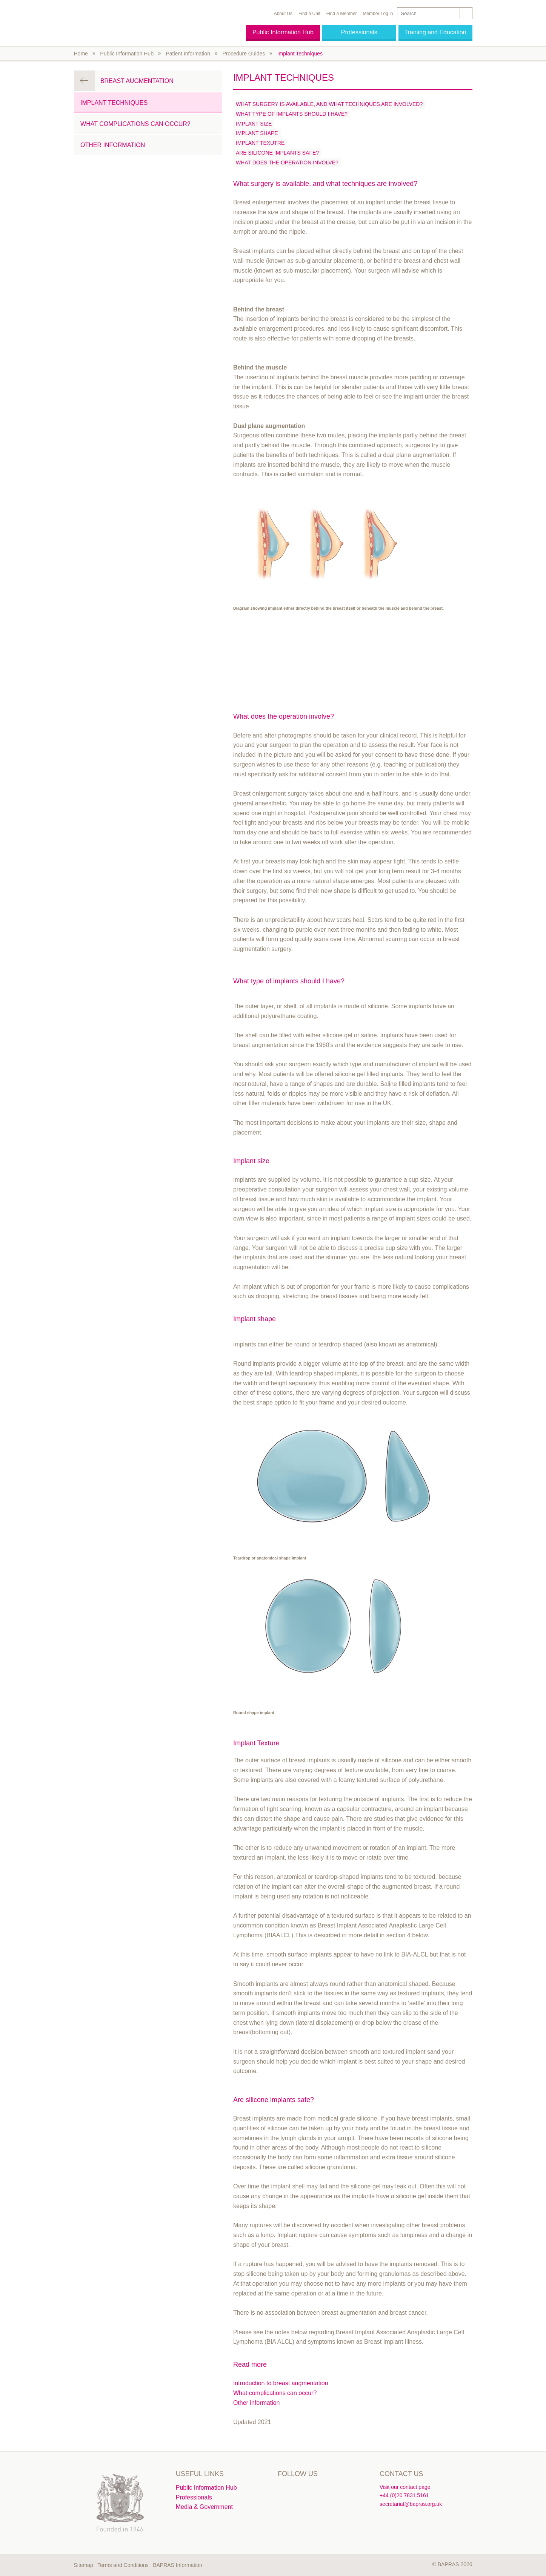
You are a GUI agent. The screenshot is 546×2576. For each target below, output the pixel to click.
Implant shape (257, 133)
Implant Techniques (300, 54)
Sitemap (83, 2565)
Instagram (316, 2490)
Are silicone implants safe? (277, 153)
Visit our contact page (405, 2487)
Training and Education (435, 32)
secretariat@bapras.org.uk (411, 2504)
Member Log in (378, 13)
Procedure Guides (243, 54)
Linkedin (301, 2490)
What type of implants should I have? (292, 114)
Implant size (254, 124)
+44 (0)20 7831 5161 (404, 2495)
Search (465, 13)
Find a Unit (309, 13)
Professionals (359, 32)
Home (81, 54)
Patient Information (188, 54)
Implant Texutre (260, 143)
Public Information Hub (283, 32)
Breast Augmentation (137, 81)
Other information (256, 2403)
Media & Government (204, 2507)
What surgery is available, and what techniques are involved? (329, 104)
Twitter (285, 2490)
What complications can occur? (275, 2393)
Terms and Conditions (122, 2565)
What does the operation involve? (287, 162)
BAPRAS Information (177, 2565)
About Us (283, 13)
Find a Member (341, 13)
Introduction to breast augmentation (280, 2383)
